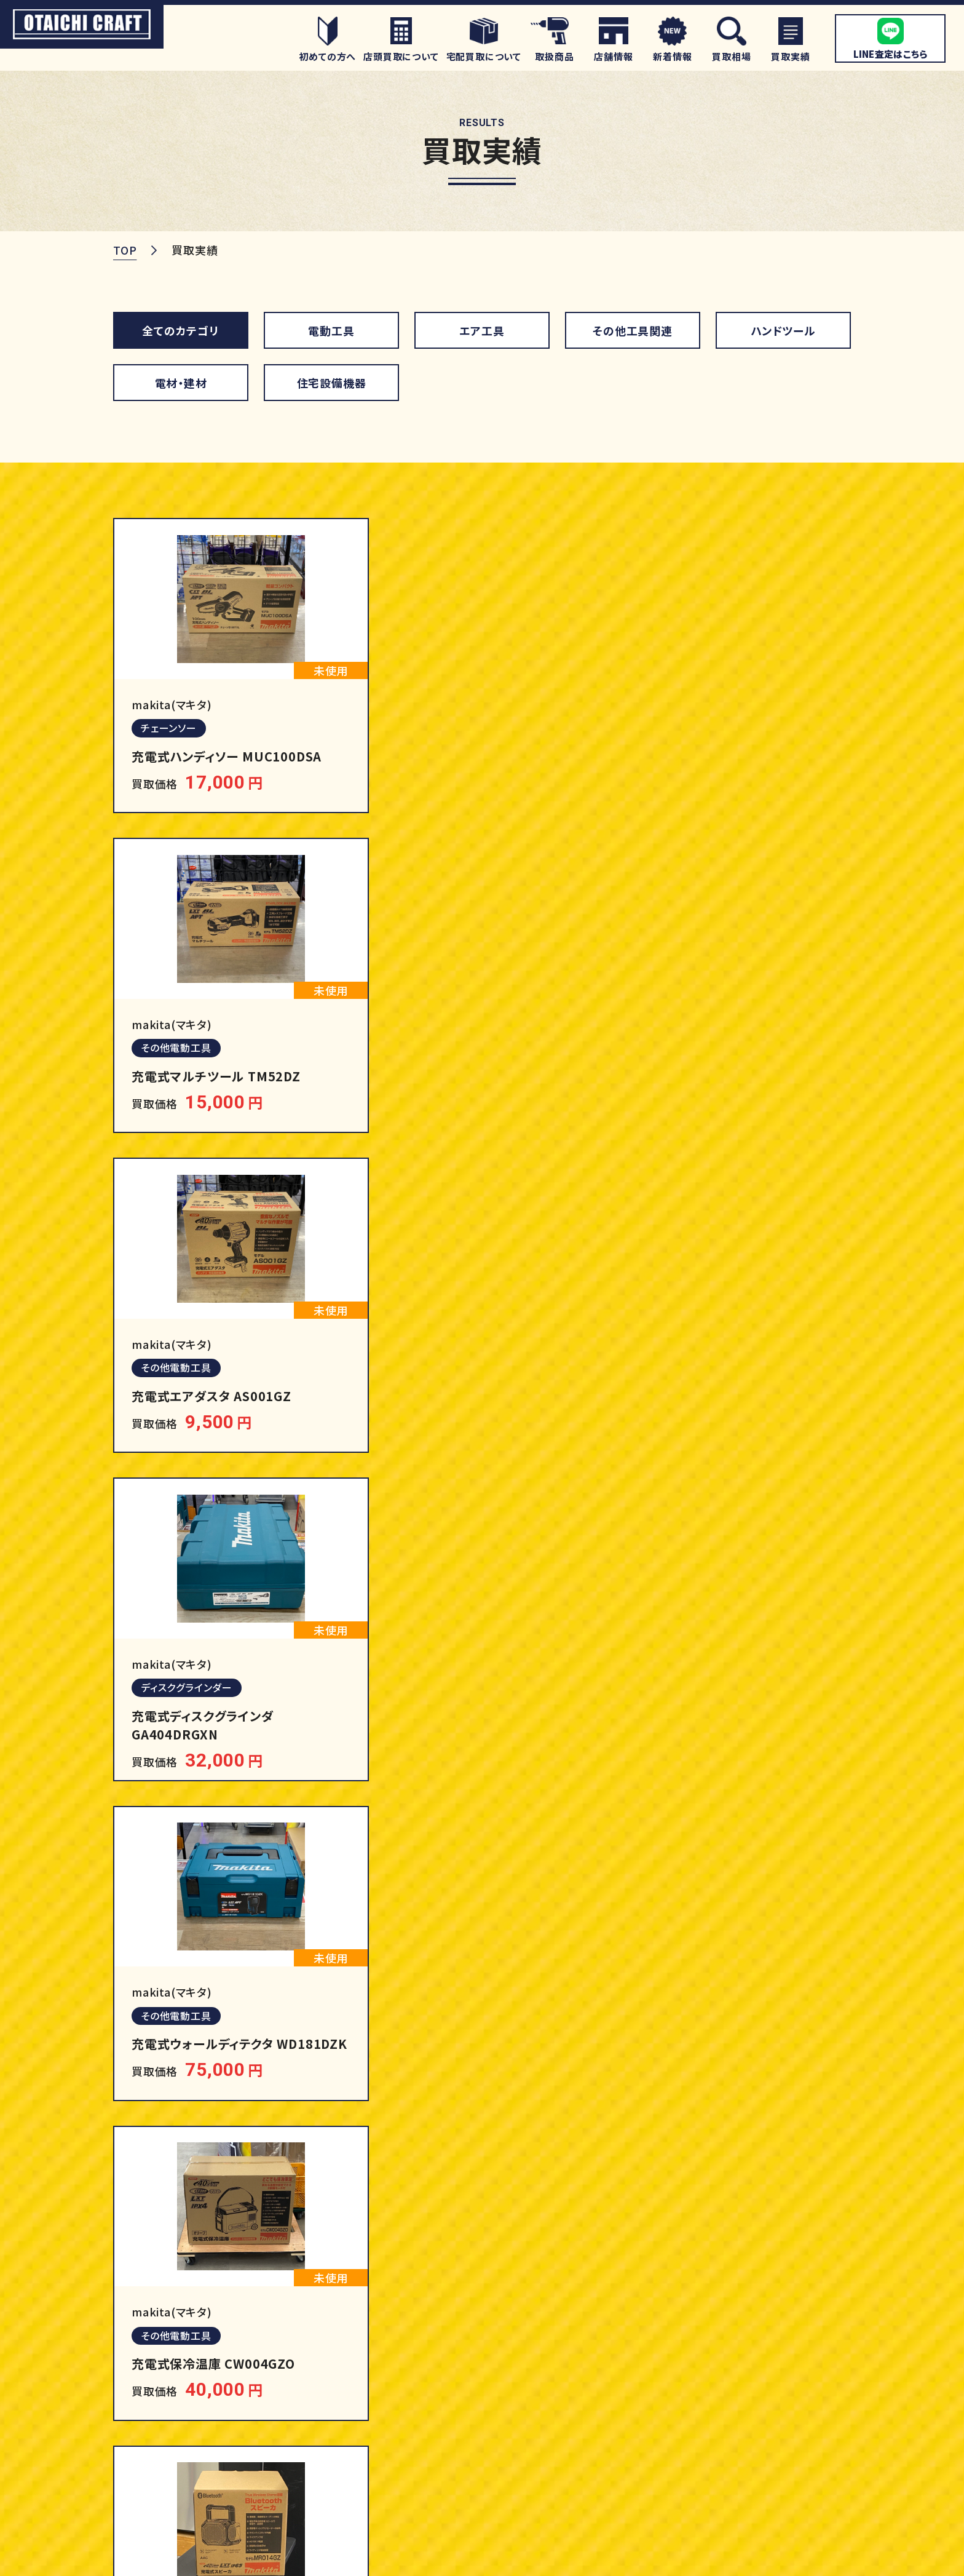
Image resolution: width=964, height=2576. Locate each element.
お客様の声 (765, 2450)
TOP (124, 250)
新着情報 (760, 2478)
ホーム (469, 2333)
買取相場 (476, 2478)
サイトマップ (686, 2556)
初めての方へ (487, 2362)
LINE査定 (478, 2450)
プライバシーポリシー (791, 2556)
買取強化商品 (772, 2333)
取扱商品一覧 (639, 2333)
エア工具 (481, 330)
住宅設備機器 (331, 382)
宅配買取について (497, 2420)
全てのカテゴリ (181, 330)
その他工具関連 (633, 330)
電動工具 (331, 330)
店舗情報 (760, 2391)
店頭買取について (497, 2391)
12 (617, 1834)
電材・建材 (181, 382)
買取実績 (760, 2362)
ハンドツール (783, 330)
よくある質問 (769, 2420)
